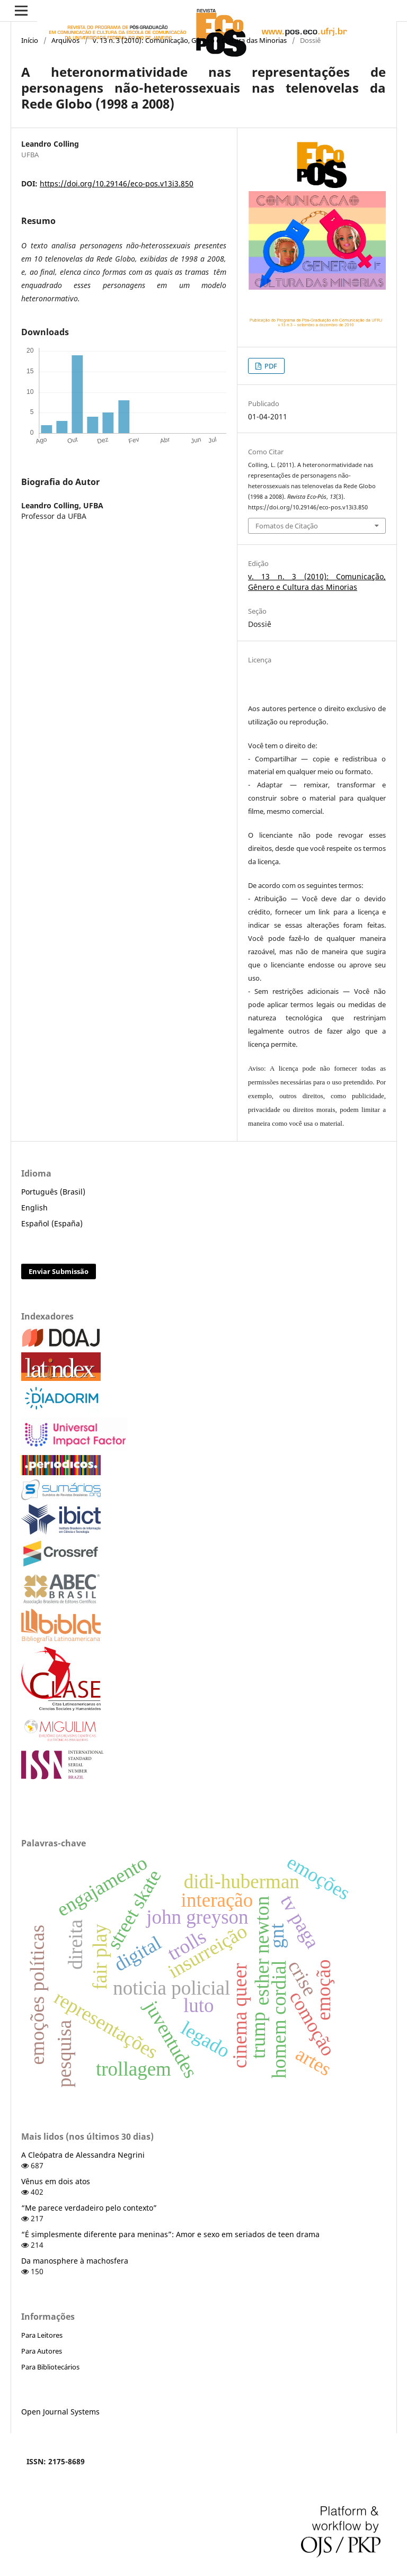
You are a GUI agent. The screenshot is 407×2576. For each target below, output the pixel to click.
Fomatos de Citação (286, 526)
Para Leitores (42, 2335)
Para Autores (41, 2351)
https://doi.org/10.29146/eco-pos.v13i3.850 (116, 183)
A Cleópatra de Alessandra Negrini (83, 2155)
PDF (270, 366)
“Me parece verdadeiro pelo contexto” (89, 2208)
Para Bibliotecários (50, 2367)
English (34, 1207)
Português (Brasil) (53, 1192)
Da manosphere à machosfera (74, 2261)
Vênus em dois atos (55, 2181)
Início (29, 40)
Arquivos (65, 40)
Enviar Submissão (59, 1271)
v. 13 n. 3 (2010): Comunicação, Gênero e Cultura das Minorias (190, 40)
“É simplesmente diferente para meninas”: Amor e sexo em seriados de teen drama (170, 2234)
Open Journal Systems (60, 2412)
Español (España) (52, 1223)
